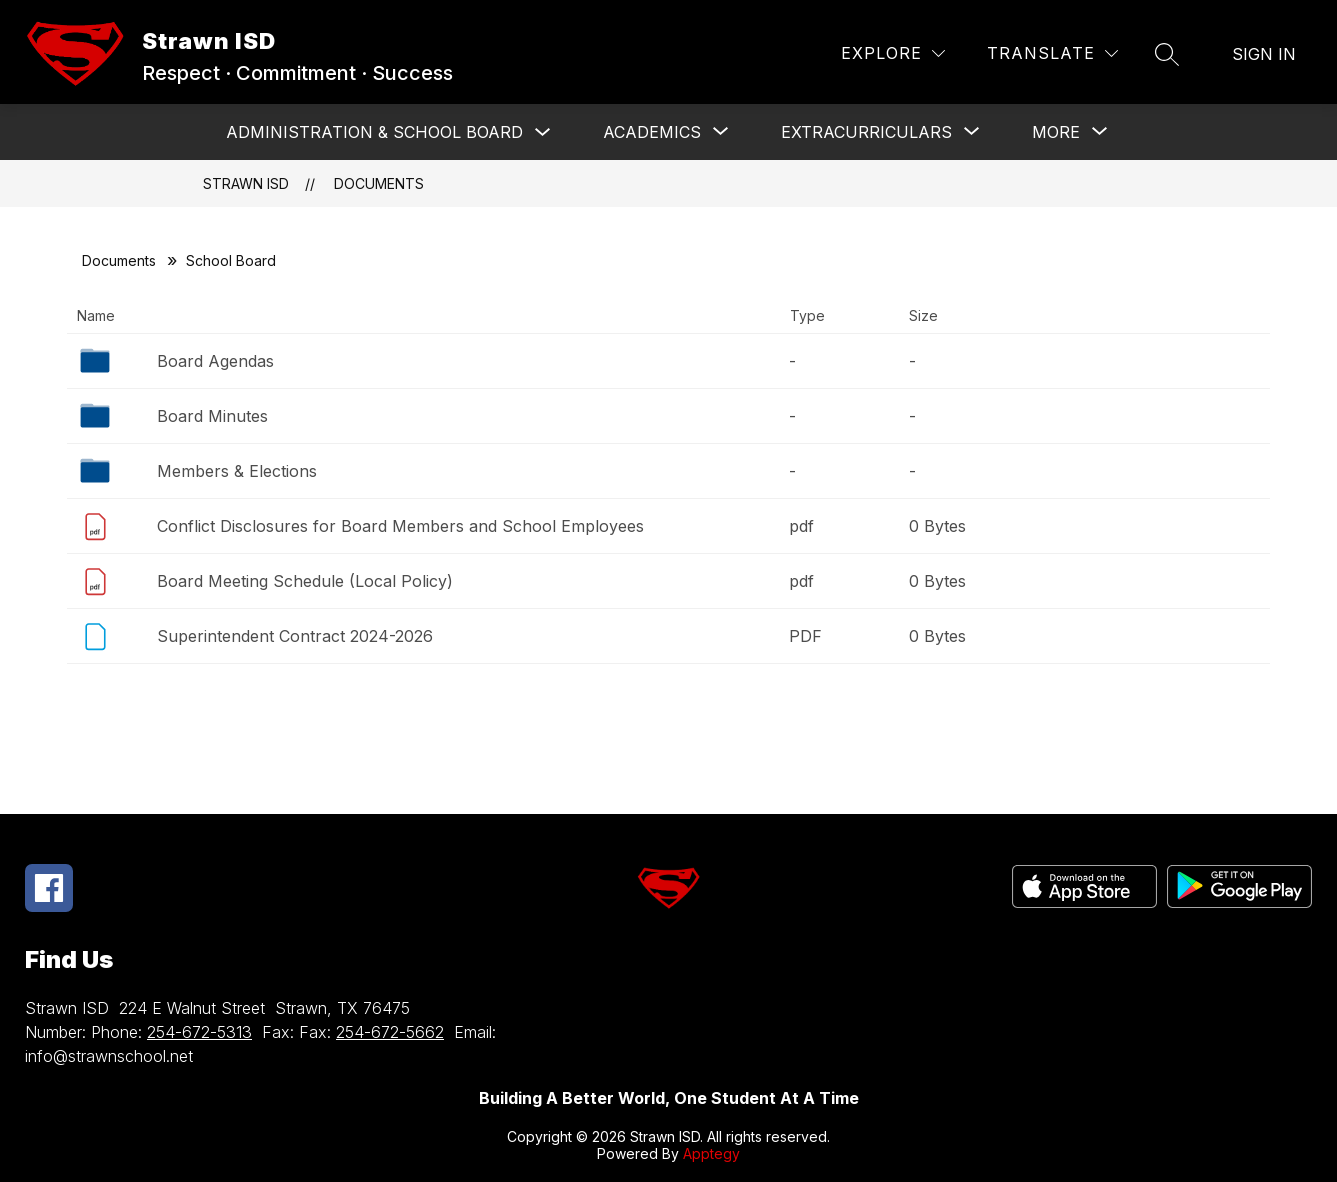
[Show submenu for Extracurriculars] (866, 132)
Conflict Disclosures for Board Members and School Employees (400, 526)
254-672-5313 (199, 1032)
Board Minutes (212, 416)
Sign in (1264, 54)
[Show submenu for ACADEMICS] (652, 132)
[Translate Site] (1052, 53)
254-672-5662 (390, 1032)
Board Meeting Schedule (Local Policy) (305, 581)
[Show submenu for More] (1056, 132)
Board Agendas (215, 361)
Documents (379, 183)
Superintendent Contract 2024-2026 (295, 636)
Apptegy (711, 1153)
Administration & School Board (374, 132)
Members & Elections (237, 471)
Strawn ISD (246, 183)
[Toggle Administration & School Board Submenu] (543, 132)
